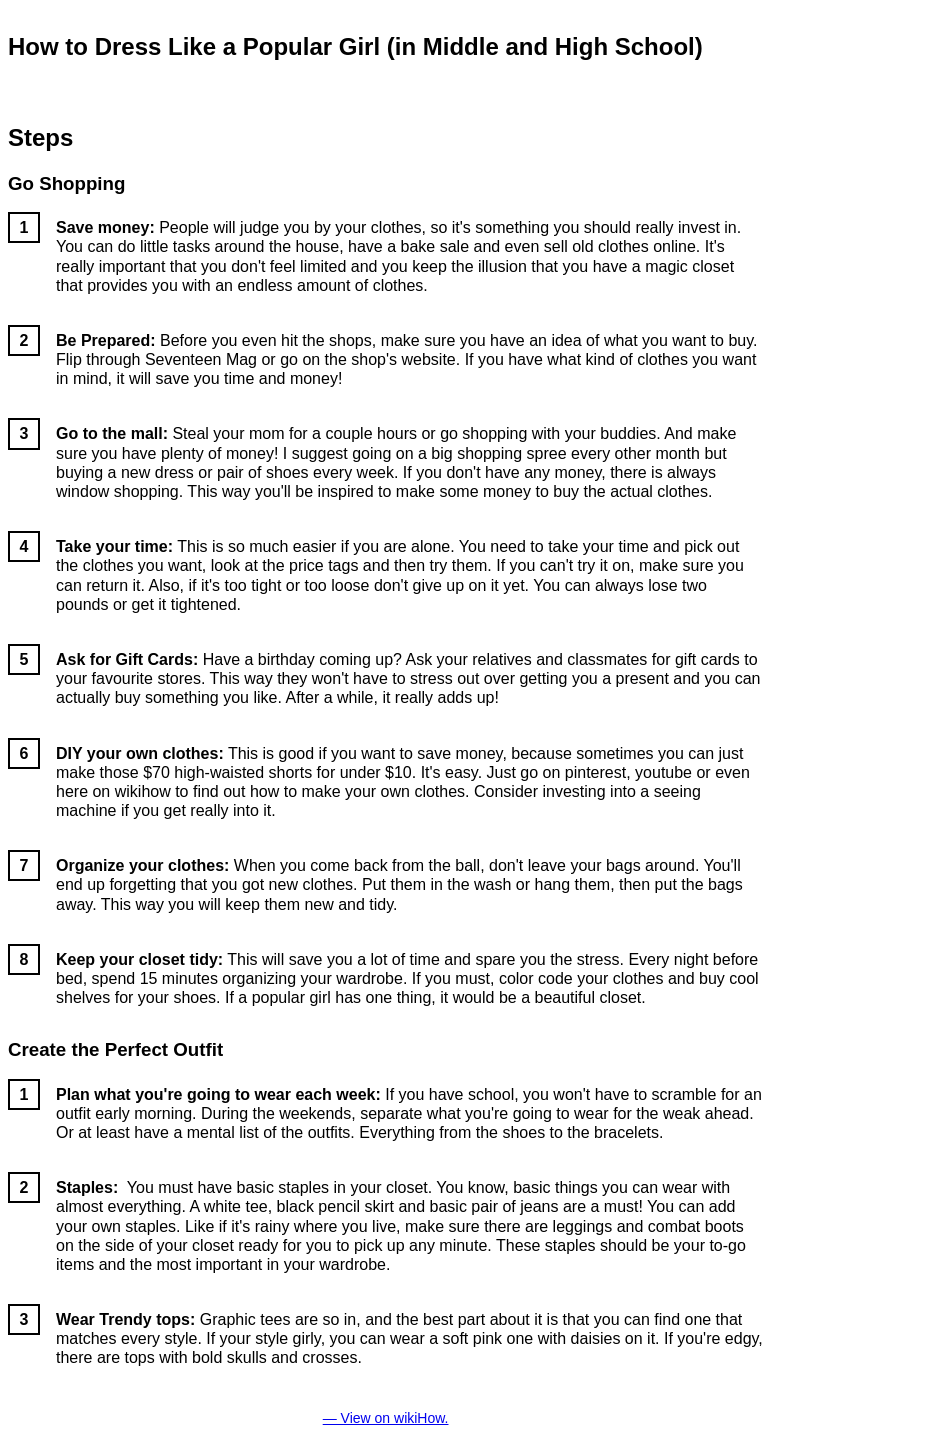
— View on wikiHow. (386, 1418)
